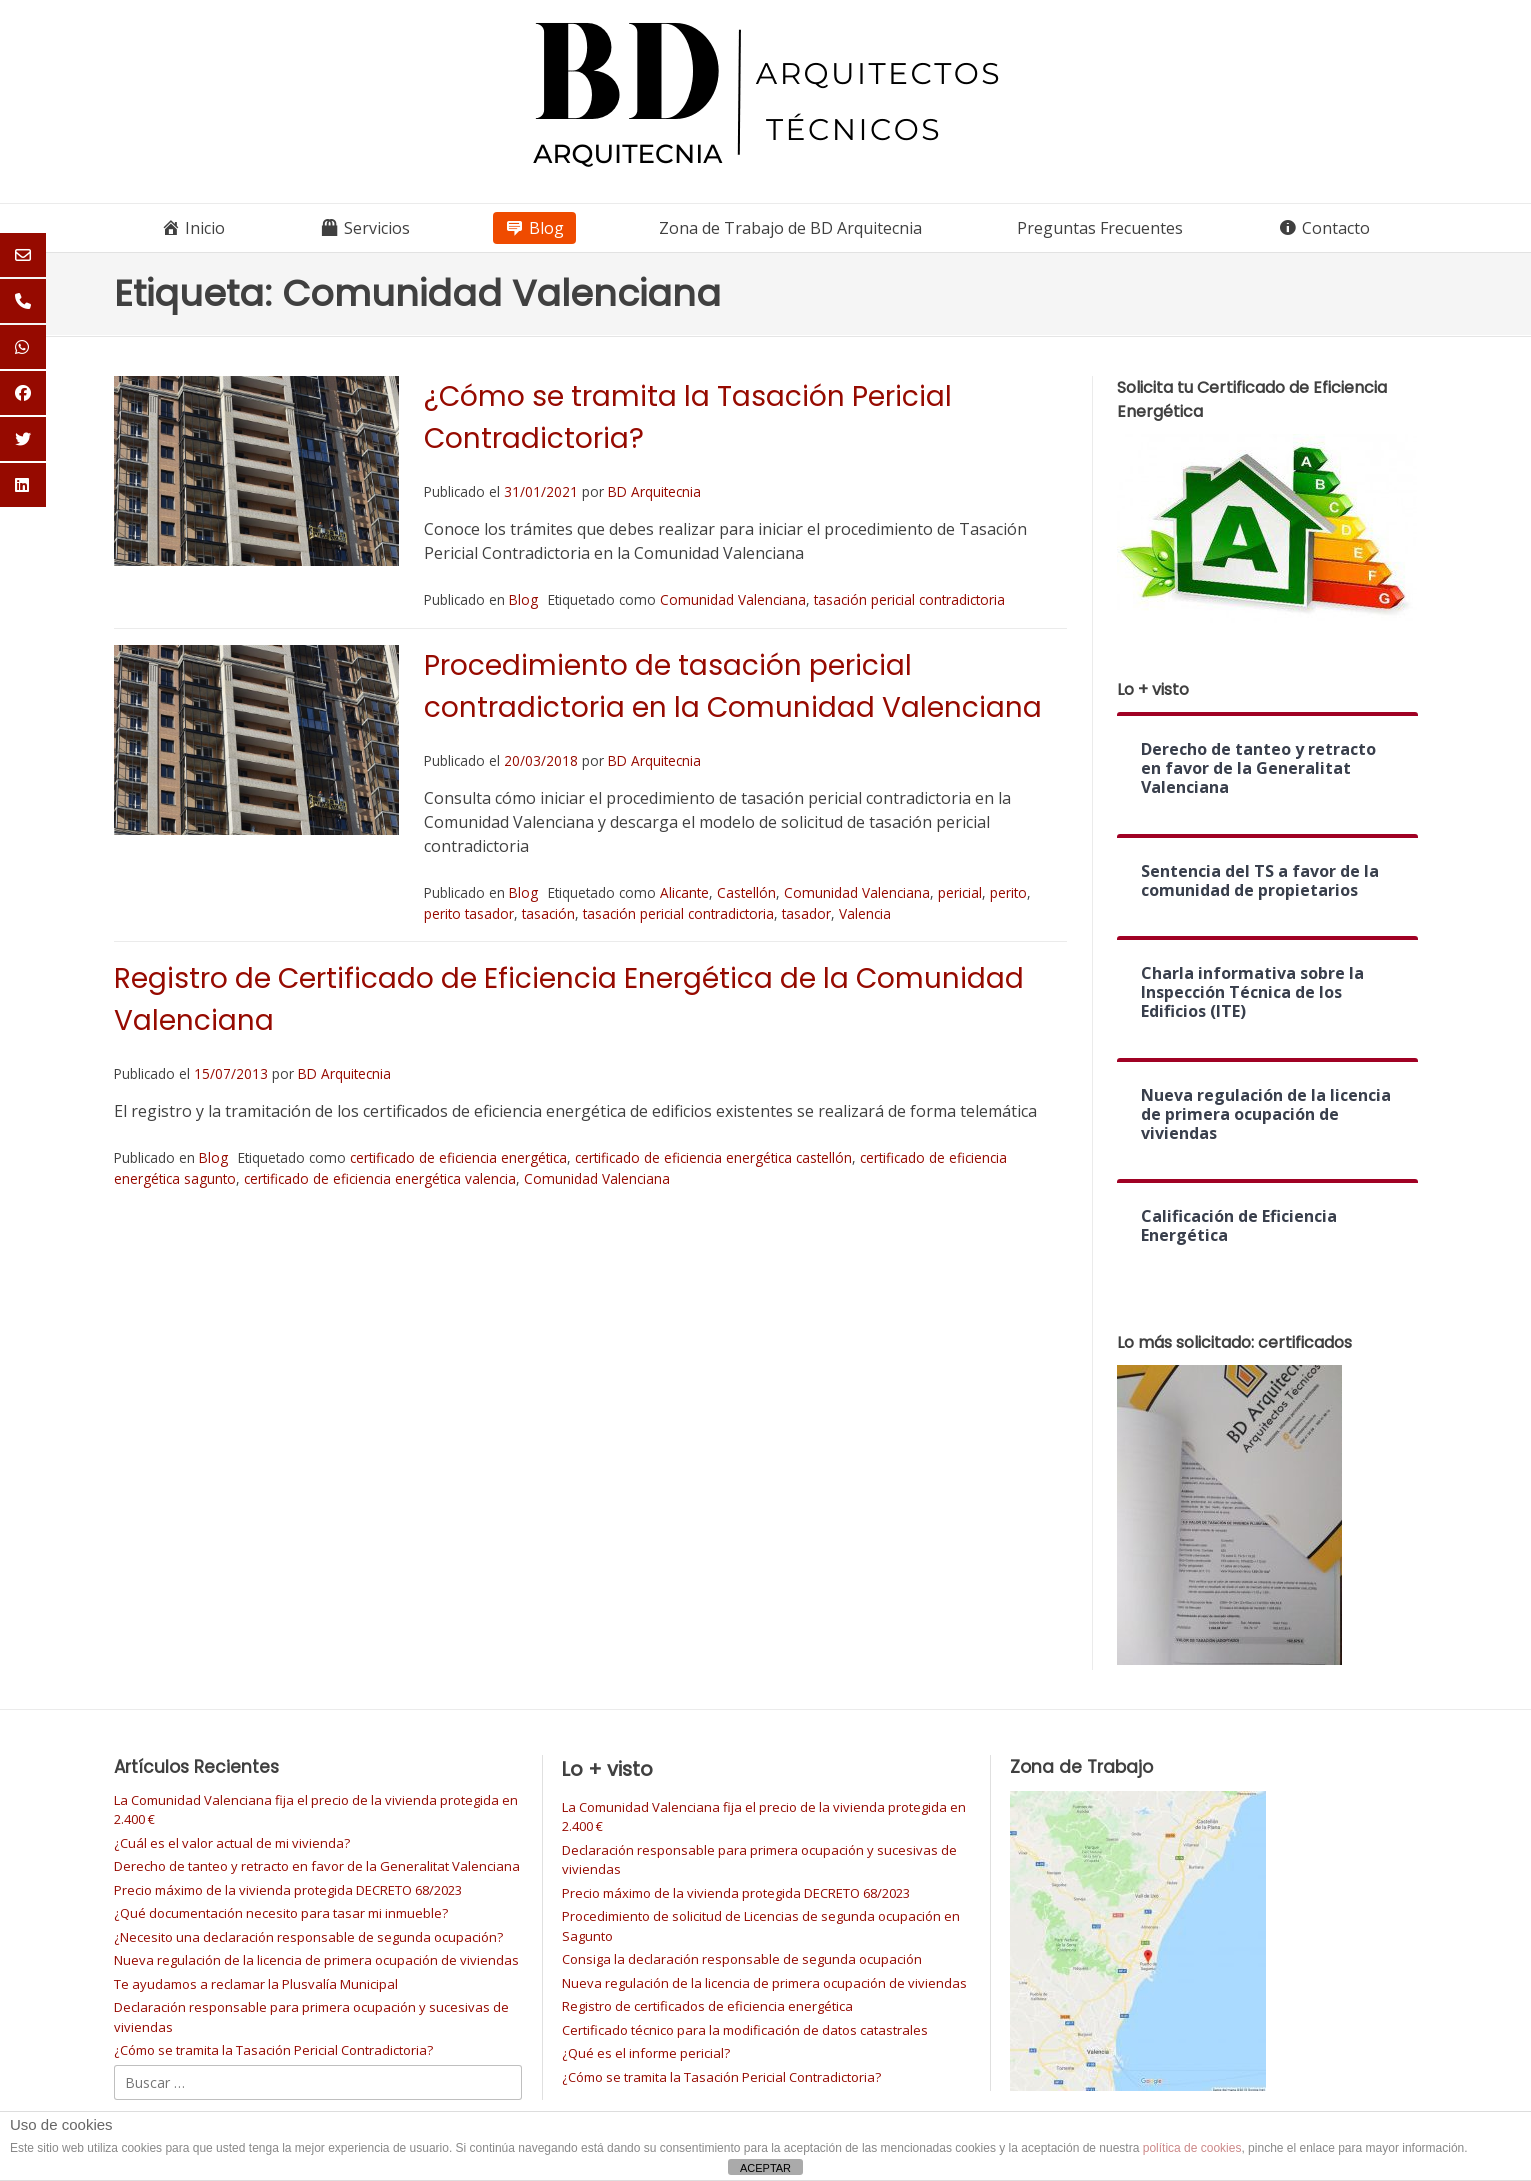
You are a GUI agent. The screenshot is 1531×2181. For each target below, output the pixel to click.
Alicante (684, 892)
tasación (548, 913)
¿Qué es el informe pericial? (646, 2053)
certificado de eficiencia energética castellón (713, 1157)
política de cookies (1192, 2148)
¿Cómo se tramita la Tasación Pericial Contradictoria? (273, 2050)
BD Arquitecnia (654, 491)
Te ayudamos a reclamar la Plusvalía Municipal (256, 1984)
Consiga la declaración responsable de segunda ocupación (742, 1959)
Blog (523, 599)
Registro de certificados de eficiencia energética (707, 2006)
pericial (960, 892)
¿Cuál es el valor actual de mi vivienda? (232, 1843)
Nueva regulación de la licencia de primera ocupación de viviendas (316, 1960)
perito (1008, 892)
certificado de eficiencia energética (458, 1157)
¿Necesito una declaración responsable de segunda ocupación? (308, 1937)
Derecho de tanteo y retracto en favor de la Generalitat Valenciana (317, 1866)
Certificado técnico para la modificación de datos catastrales (745, 2030)
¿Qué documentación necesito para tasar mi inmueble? (281, 1913)
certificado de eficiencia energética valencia (380, 1178)
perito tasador (469, 913)
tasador (806, 913)
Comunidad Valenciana (733, 599)
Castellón (746, 892)
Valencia (865, 913)
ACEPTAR (765, 2168)
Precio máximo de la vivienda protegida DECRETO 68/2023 (288, 1890)
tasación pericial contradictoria (909, 599)
